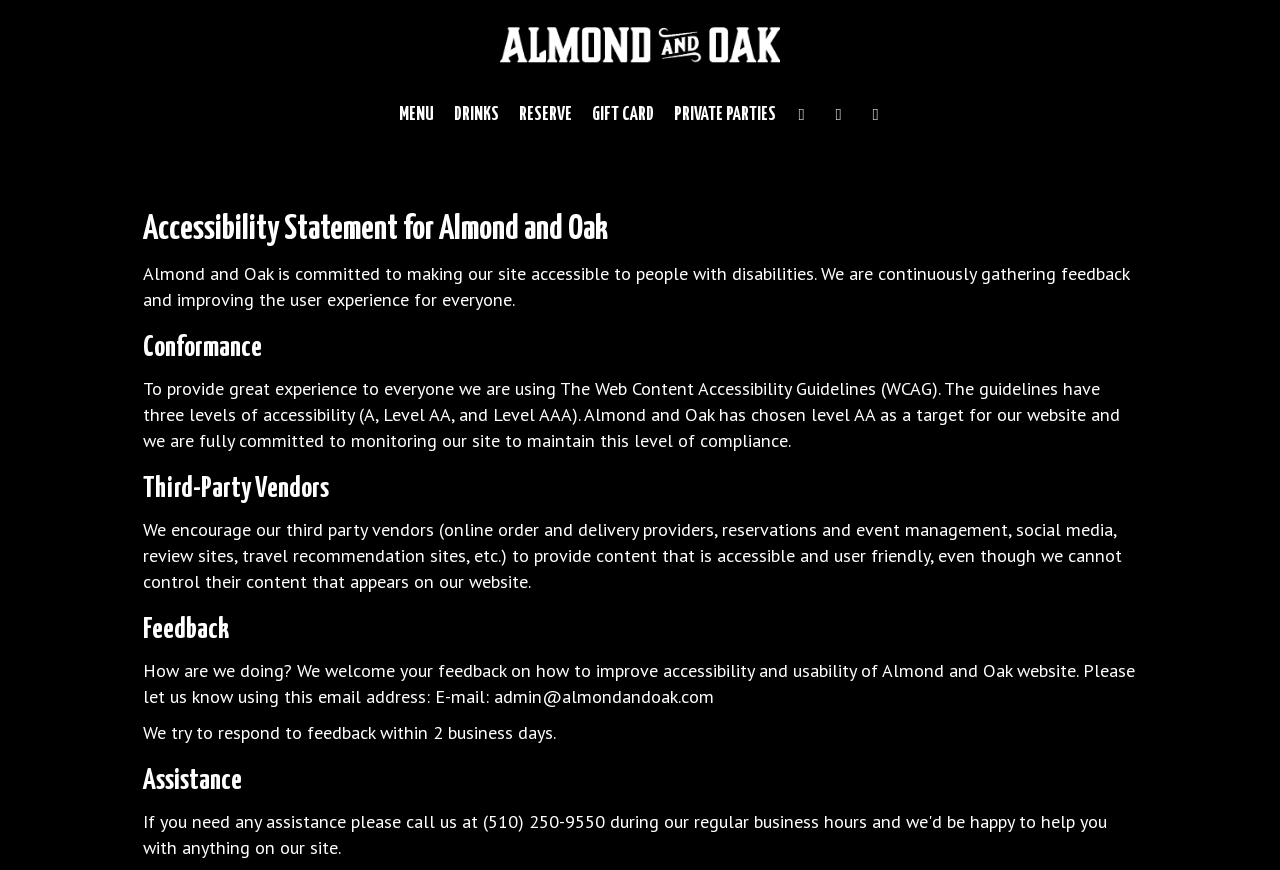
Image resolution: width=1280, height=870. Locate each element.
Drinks (476, 115)
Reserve (545, 115)
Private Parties (725, 115)
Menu (416, 115)
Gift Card (623, 115)
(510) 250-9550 (544, 821)
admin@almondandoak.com (604, 696)
